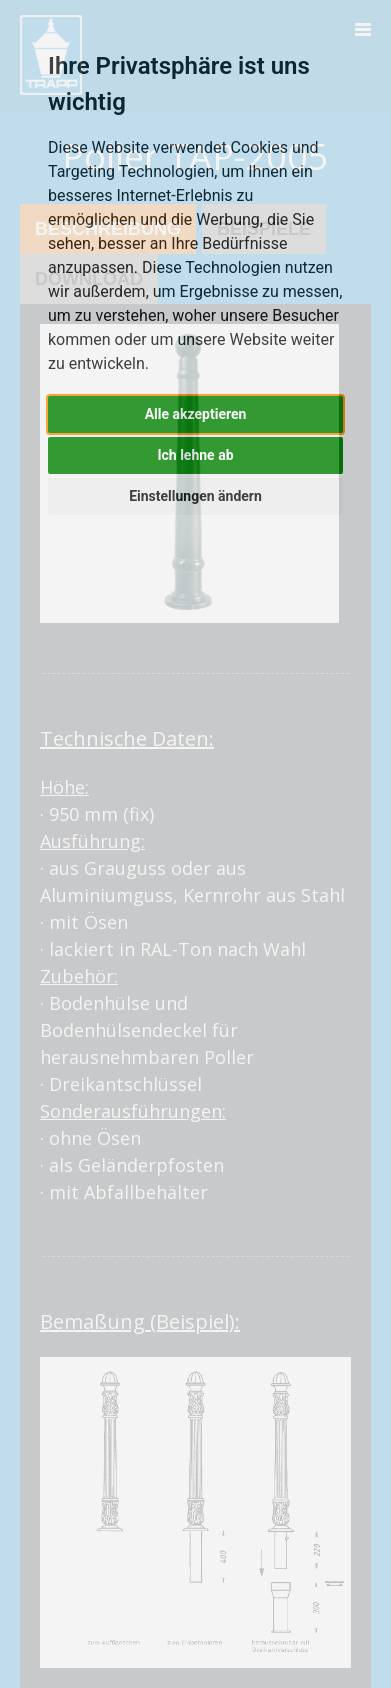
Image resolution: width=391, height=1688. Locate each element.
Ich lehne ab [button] (195, 455)
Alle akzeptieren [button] (196, 414)
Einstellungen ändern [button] (195, 496)
